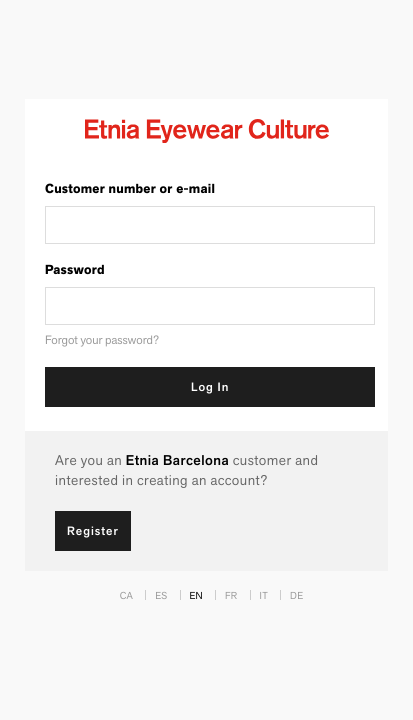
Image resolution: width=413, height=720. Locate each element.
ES (161, 595)
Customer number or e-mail (130, 189)
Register (93, 531)
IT (264, 595)
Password (75, 270)
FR (231, 595)
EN (196, 595)
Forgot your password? (102, 340)
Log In (210, 387)
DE (296, 595)
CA (126, 595)
